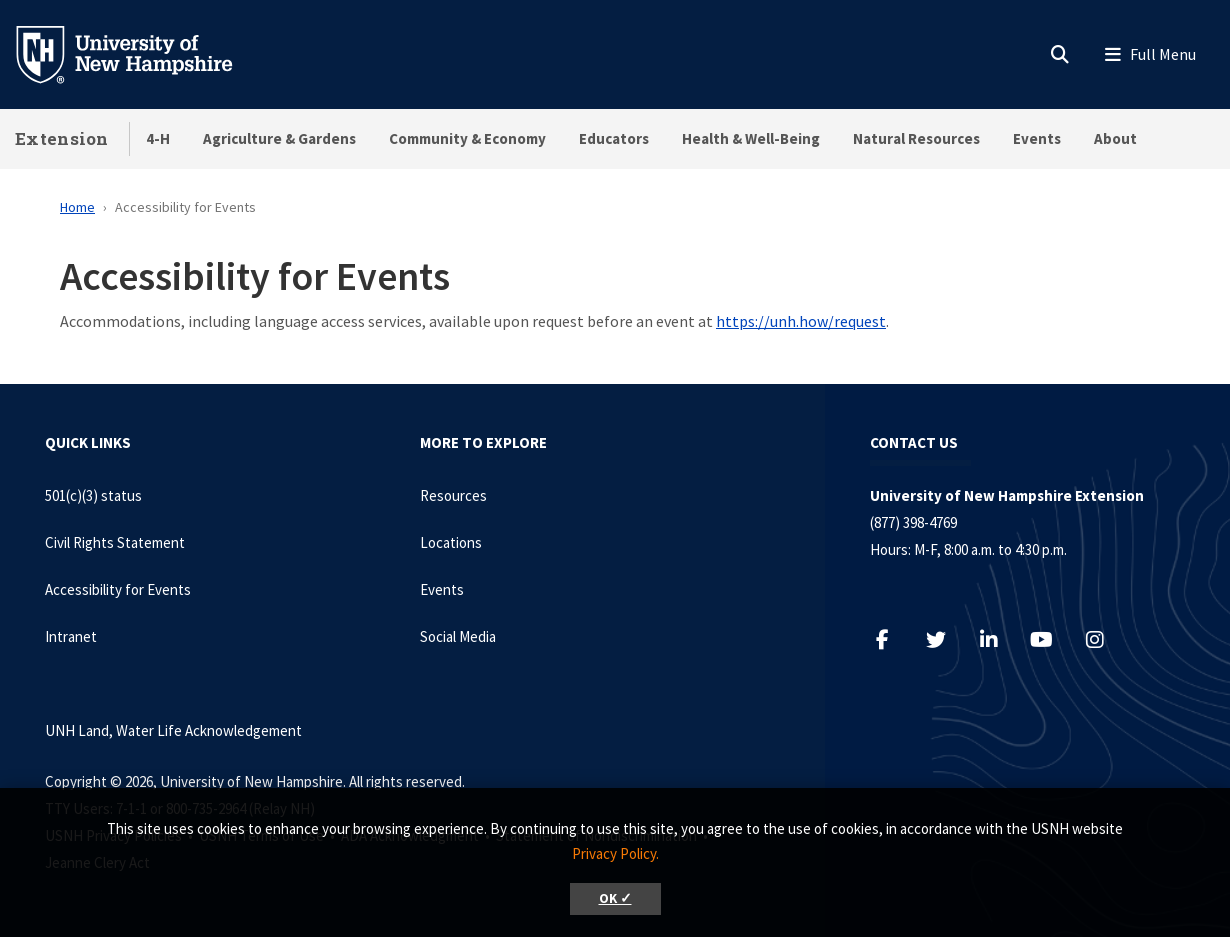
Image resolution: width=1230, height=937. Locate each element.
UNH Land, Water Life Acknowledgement (173, 730)
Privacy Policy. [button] (615, 853)
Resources (453, 495)
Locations (451, 542)
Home (77, 207)
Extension (62, 138)
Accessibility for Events (118, 589)
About (1115, 138)
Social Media (458, 636)
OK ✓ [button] (615, 898)
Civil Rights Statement (115, 542)
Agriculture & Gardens (279, 138)
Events (1037, 138)
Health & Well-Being (751, 138)
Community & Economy (467, 138)
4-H (158, 138)
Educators (614, 138)
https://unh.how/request (801, 321)
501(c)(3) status (93, 495)
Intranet (71, 636)
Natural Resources (916, 138)
